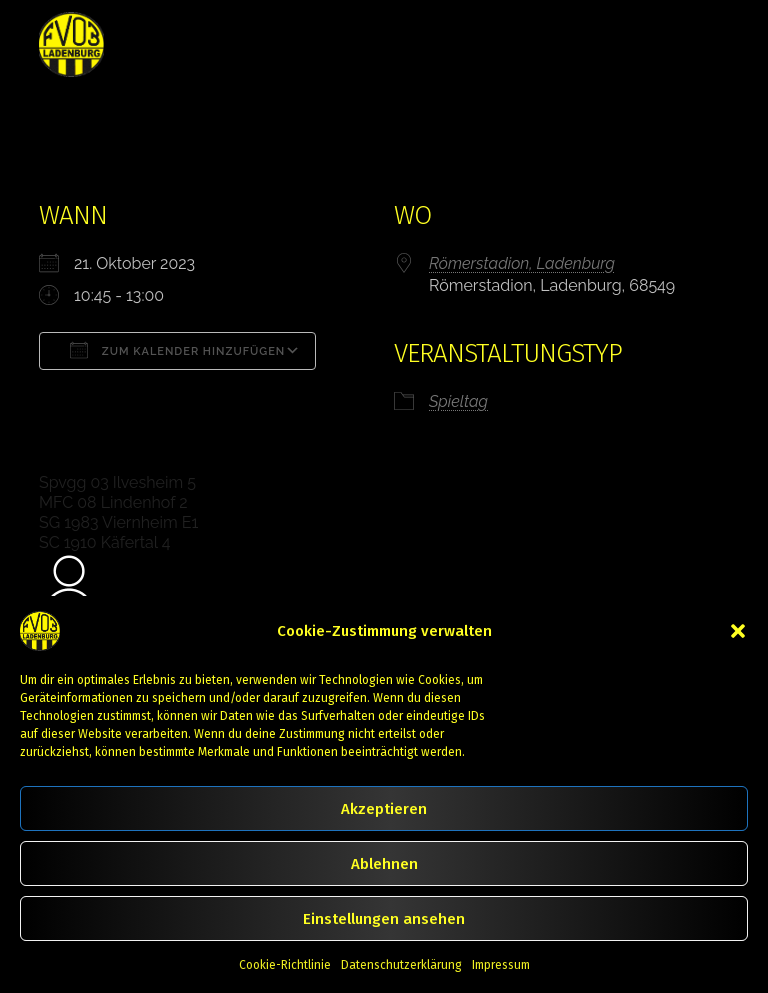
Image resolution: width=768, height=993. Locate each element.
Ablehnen (384, 864)
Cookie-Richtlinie (285, 965)
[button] (738, 631)
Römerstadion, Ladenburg (522, 263)
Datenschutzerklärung (401, 965)
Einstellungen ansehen (384, 919)
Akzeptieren (384, 809)
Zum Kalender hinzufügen (177, 350)
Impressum (501, 965)
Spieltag (458, 401)
